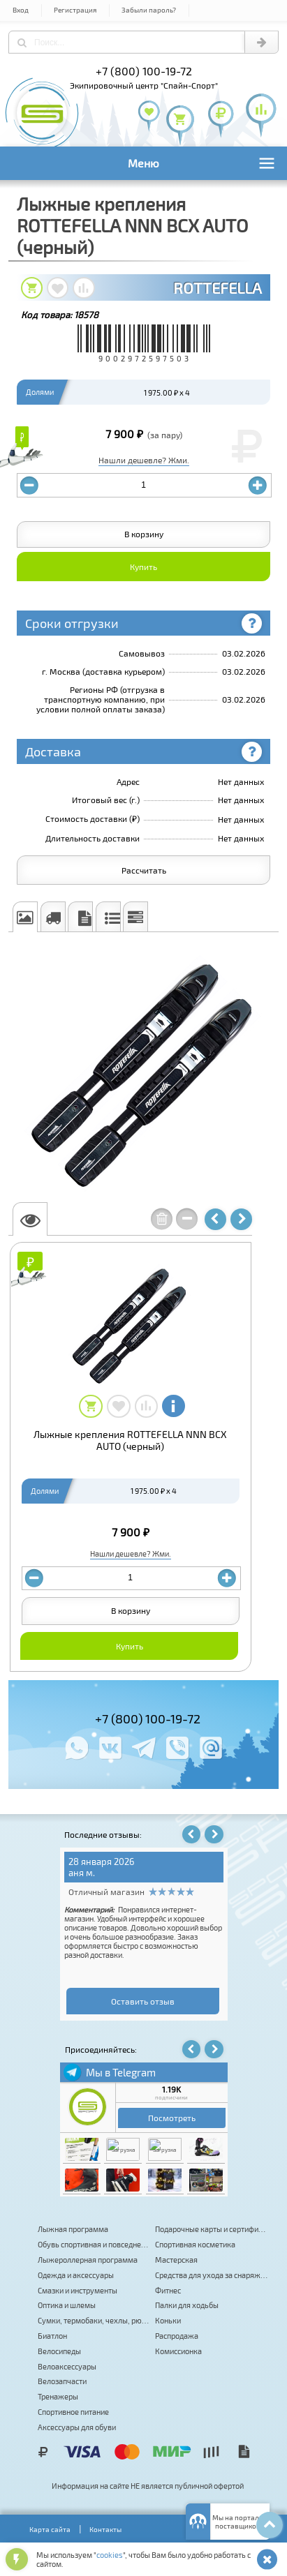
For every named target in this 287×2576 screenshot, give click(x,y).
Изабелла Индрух (105, 1872)
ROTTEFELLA (217, 287)
